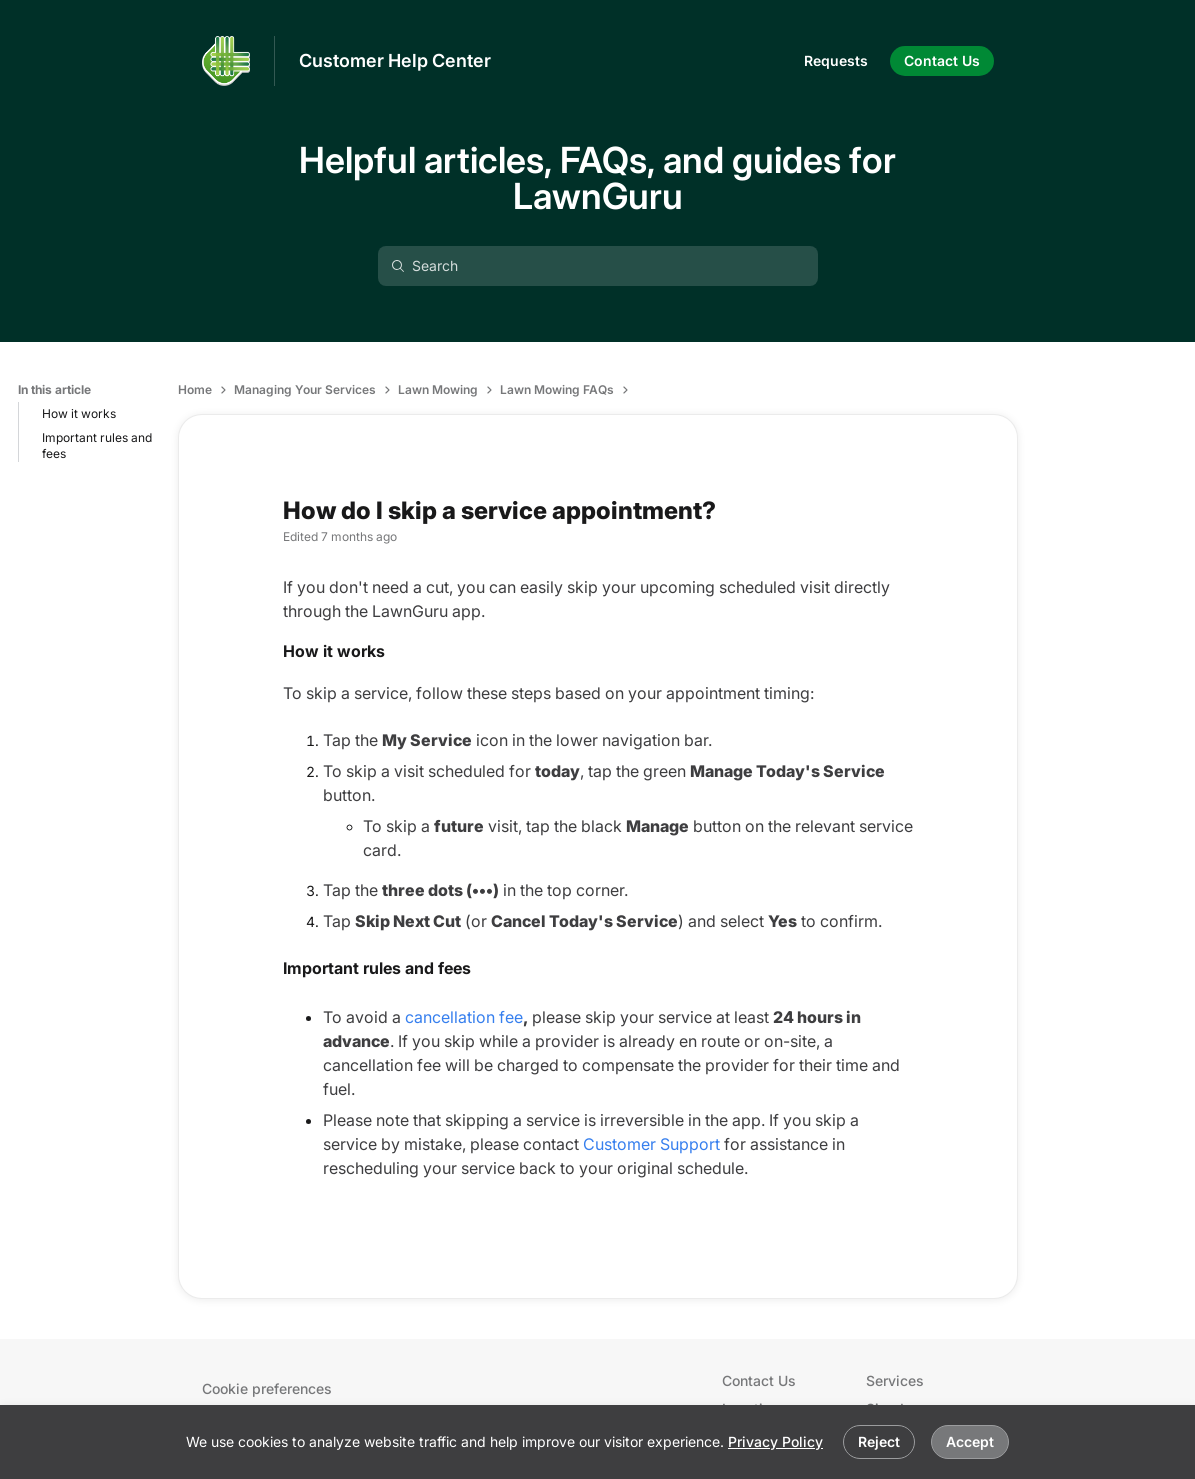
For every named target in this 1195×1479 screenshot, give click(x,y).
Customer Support (651, 1144)
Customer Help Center (395, 60)
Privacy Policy (775, 1441)
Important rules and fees (97, 445)
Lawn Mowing (438, 389)
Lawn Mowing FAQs (557, 389)
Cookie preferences (267, 1388)
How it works (79, 413)
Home (195, 389)
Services (895, 1380)
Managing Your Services (305, 389)
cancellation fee (464, 1017)
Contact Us (759, 1380)
